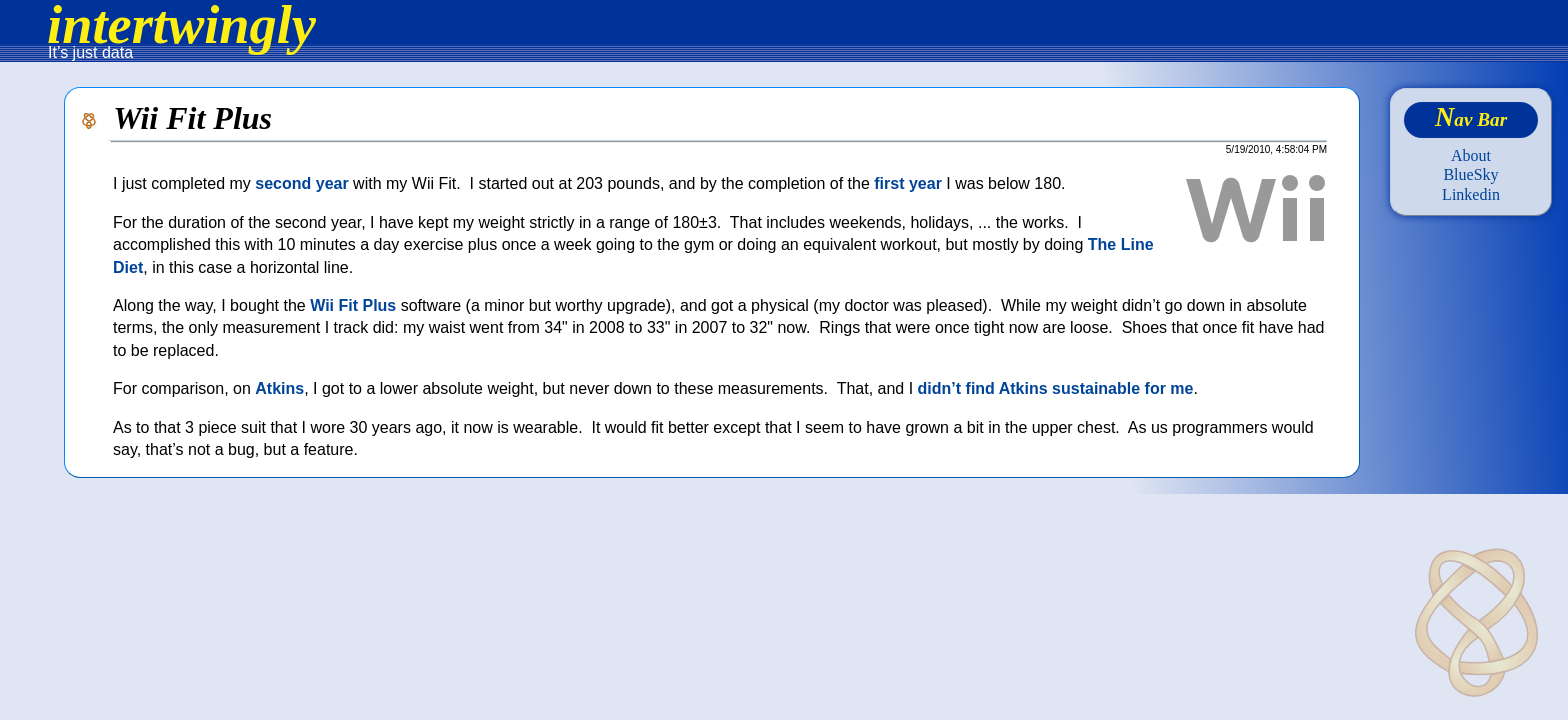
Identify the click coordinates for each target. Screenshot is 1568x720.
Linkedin (1471, 194)
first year (908, 183)
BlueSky (1470, 174)
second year (301, 183)
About (1471, 155)
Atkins (279, 388)
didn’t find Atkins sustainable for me (1056, 388)
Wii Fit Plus (353, 305)
